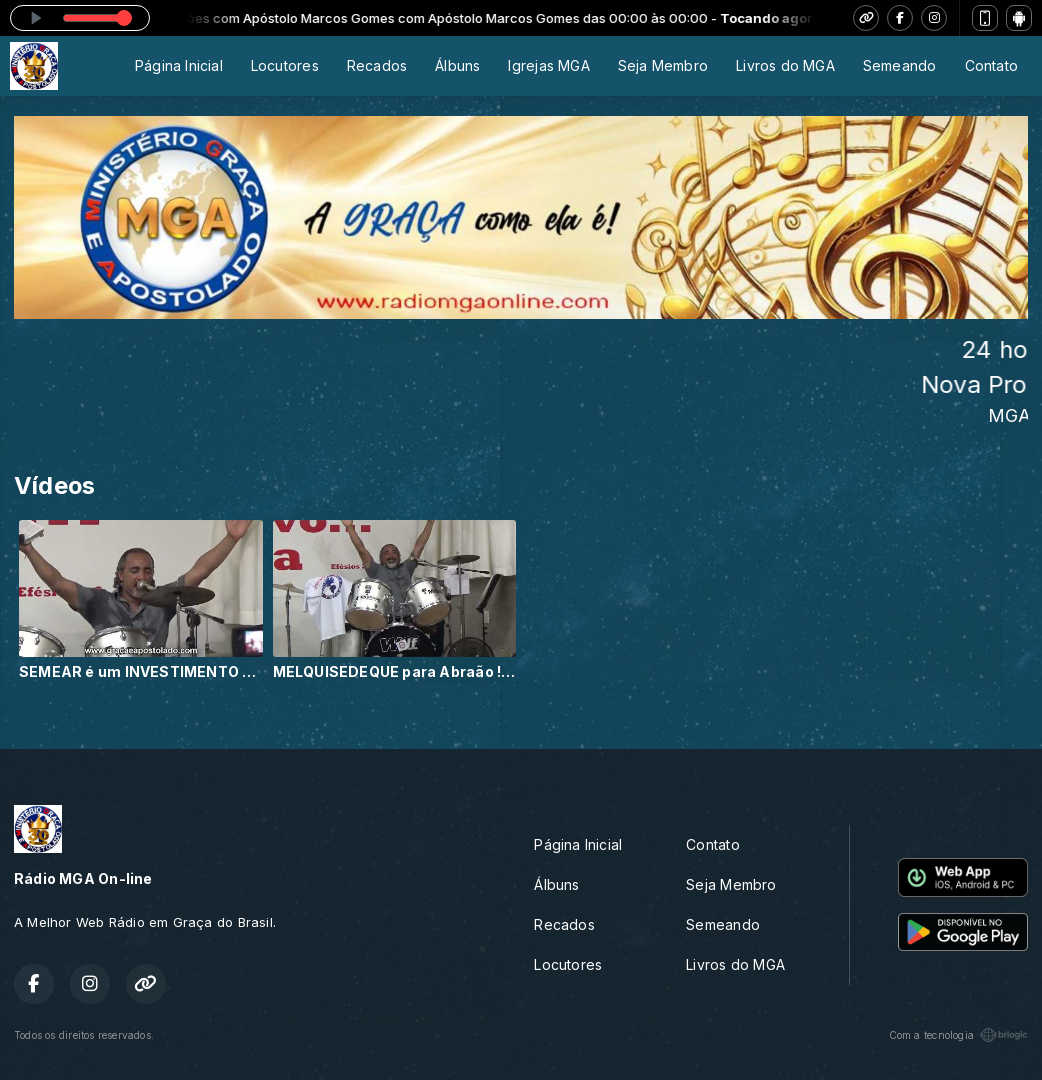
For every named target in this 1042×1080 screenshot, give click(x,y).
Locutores (285, 65)
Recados (377, 65)
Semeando (900, 65)
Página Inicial (179, 65)
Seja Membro (663, 65)
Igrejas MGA (548, 65)
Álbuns (457, 65)
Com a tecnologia (958, 1035)
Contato (991, 65)
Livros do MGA (785, 65)
